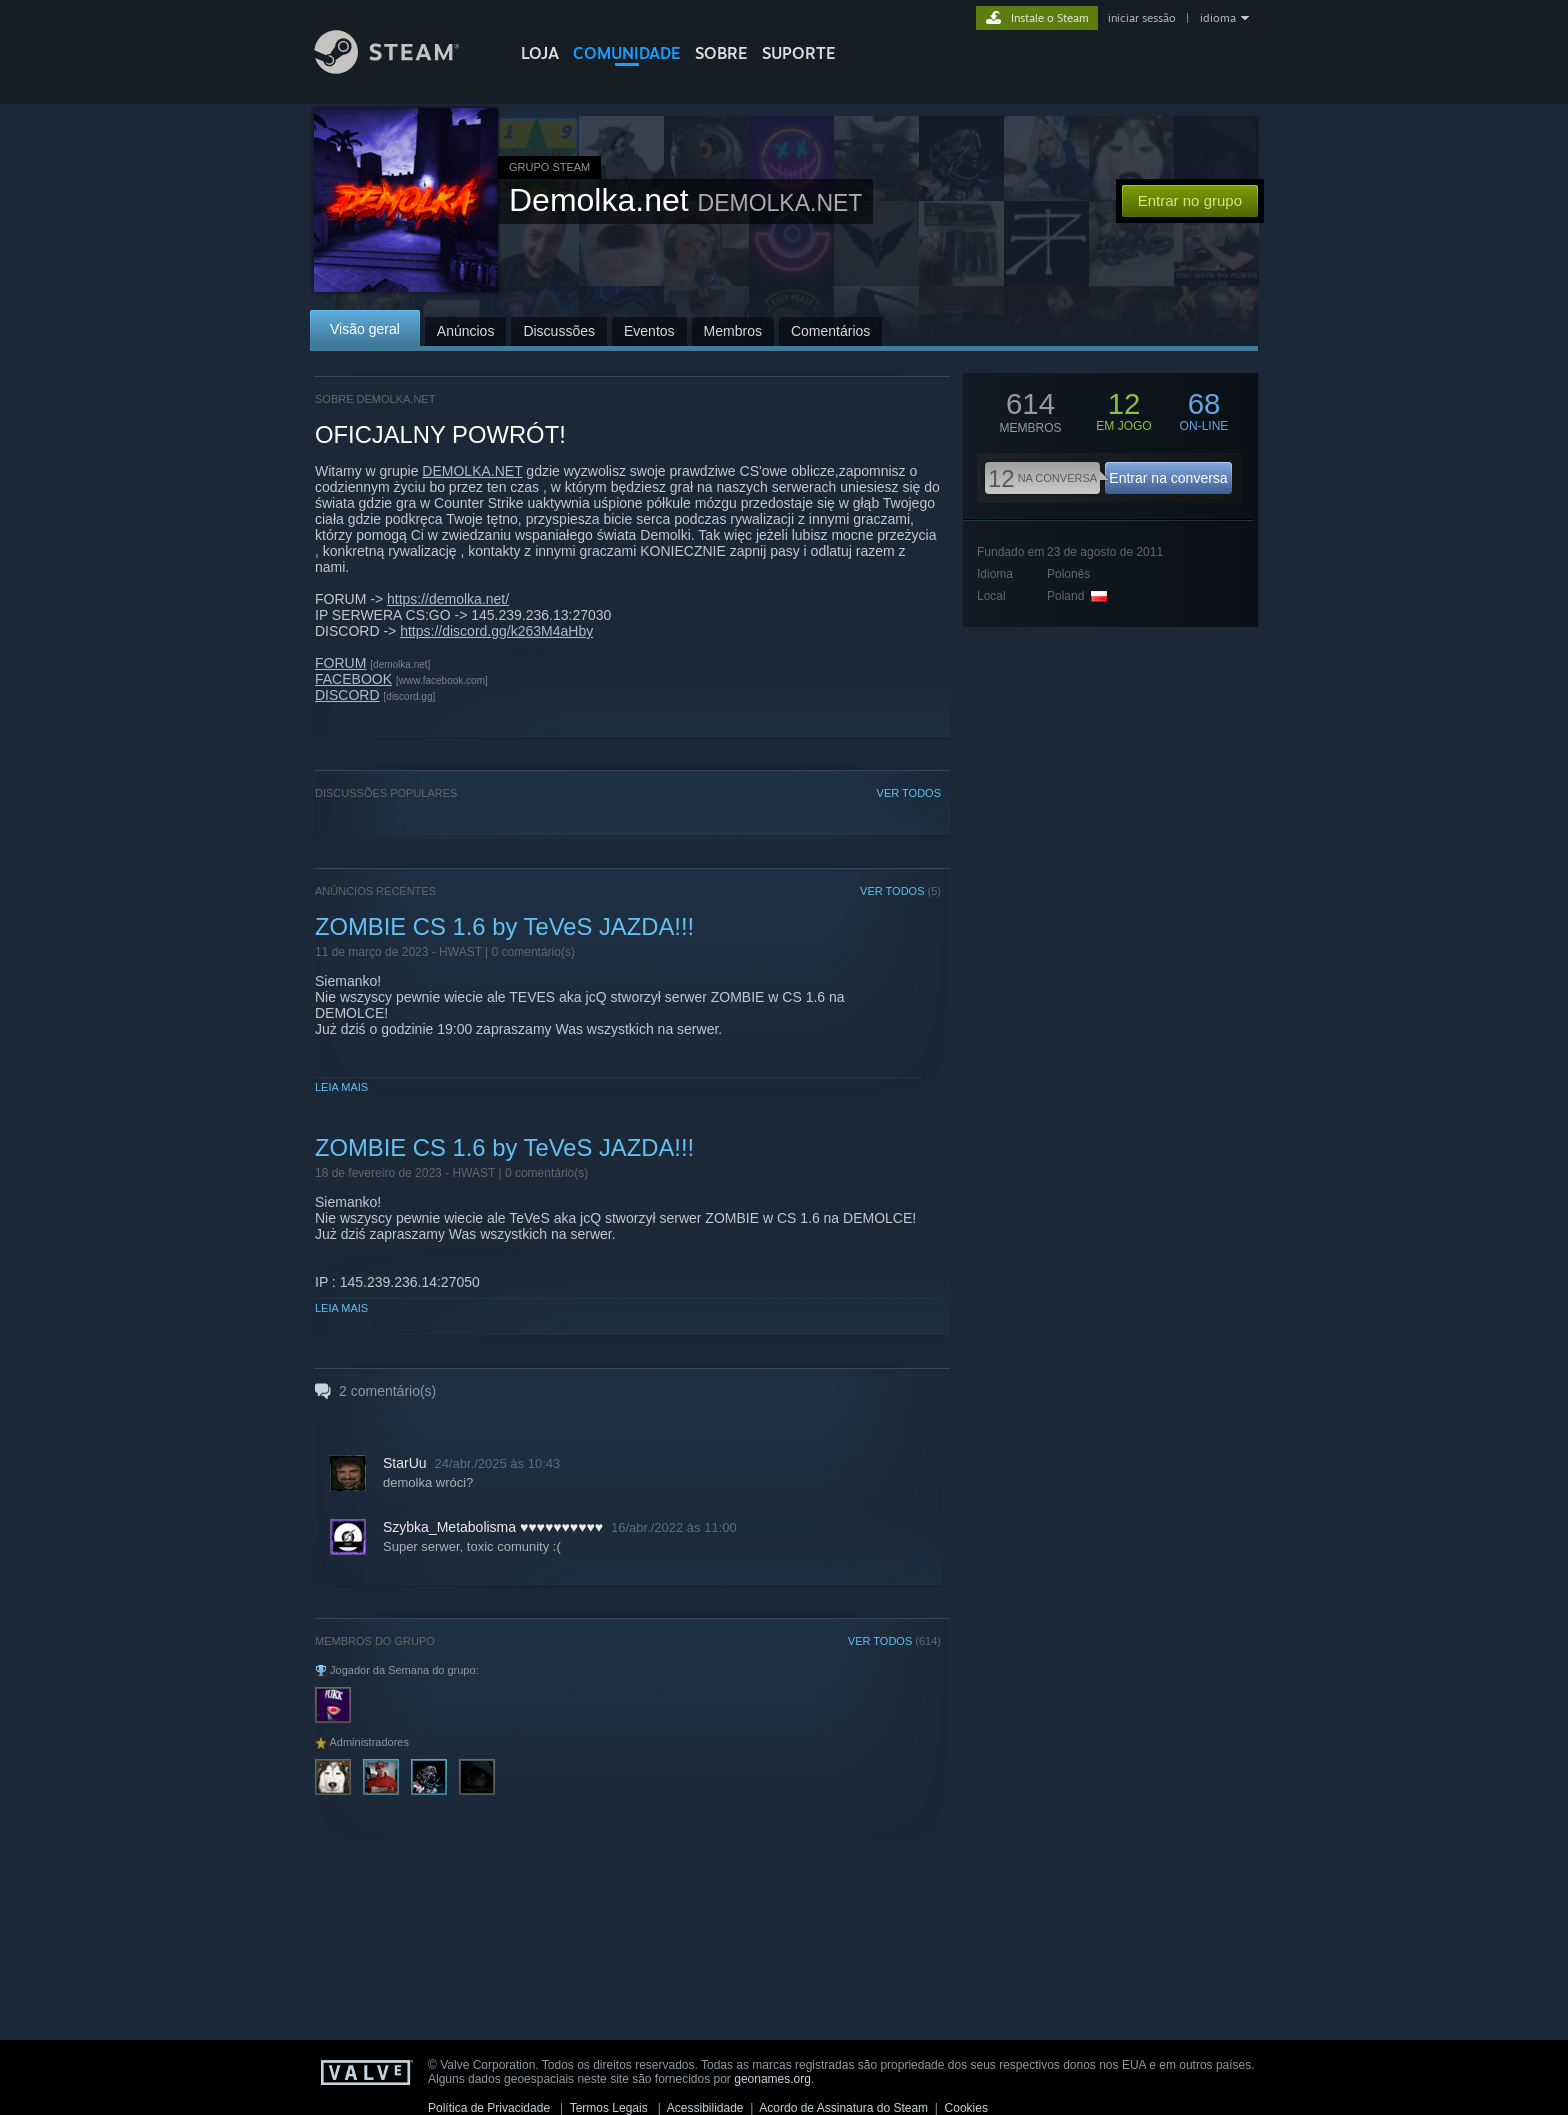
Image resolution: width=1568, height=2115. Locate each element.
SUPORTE (799, 53)
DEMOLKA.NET (472, 471)
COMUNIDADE (627, 53)
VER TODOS (909, 793)
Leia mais (341, 1087)
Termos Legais (609, 2108)
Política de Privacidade (489, 2108)
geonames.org (772, 2079)
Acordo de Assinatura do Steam (843, 2108)
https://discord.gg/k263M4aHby (496, 631)
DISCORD (347, 695)
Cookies (966, 2108)
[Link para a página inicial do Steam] (402, 68)
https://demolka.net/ (448, 599)
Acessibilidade (705, 2108)
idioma (1218, 18)
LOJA (540, 53)
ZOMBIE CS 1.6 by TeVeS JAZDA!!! (504, 926)
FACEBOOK (353, 679)
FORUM (340, 663)
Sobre (721, 53)
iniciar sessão (1142, 18)
